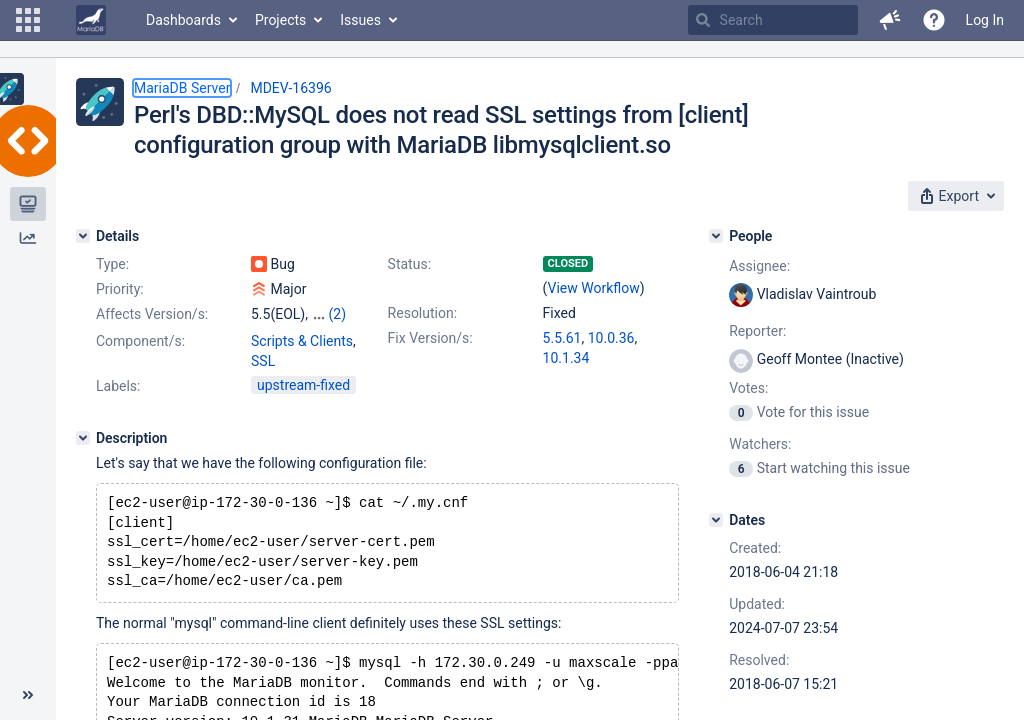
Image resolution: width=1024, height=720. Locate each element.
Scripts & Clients (302, 341)
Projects (280, 20)
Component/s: (140, 341)
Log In (985, 20)
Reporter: (757, 331)
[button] (28, 20)
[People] (716, 236)
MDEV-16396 (290, 88)
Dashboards (183, 20)
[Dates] (716, 520)
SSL (263, 361)
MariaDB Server (182, 88)
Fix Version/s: (430, 338)
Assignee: (759, 266)
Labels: (118, 386)
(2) (337, 314)
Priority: (120, 289)
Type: (112, 264)
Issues (360, 20)
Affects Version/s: (152, 314)
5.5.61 (562, 338)
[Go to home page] (91, 20)
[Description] (83, 438)
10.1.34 (566, 358)
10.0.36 (611, 338)
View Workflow (594, 288)
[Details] (83, 236)
